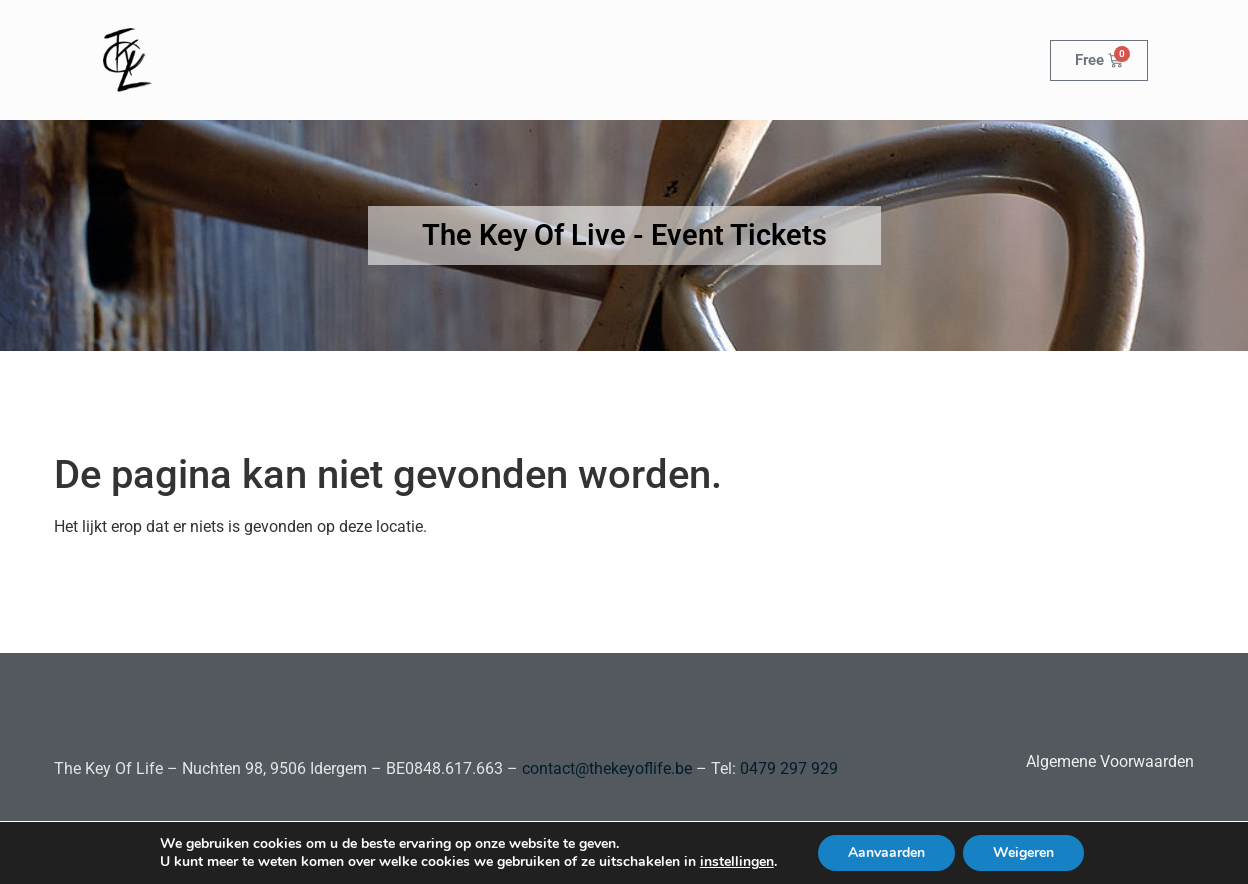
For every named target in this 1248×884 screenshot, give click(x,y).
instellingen (737, 862)
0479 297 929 (787, 768)
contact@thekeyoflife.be (607, 768)
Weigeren (1023, 852)
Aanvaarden (886, 852)
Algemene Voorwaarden (1110, 761)
